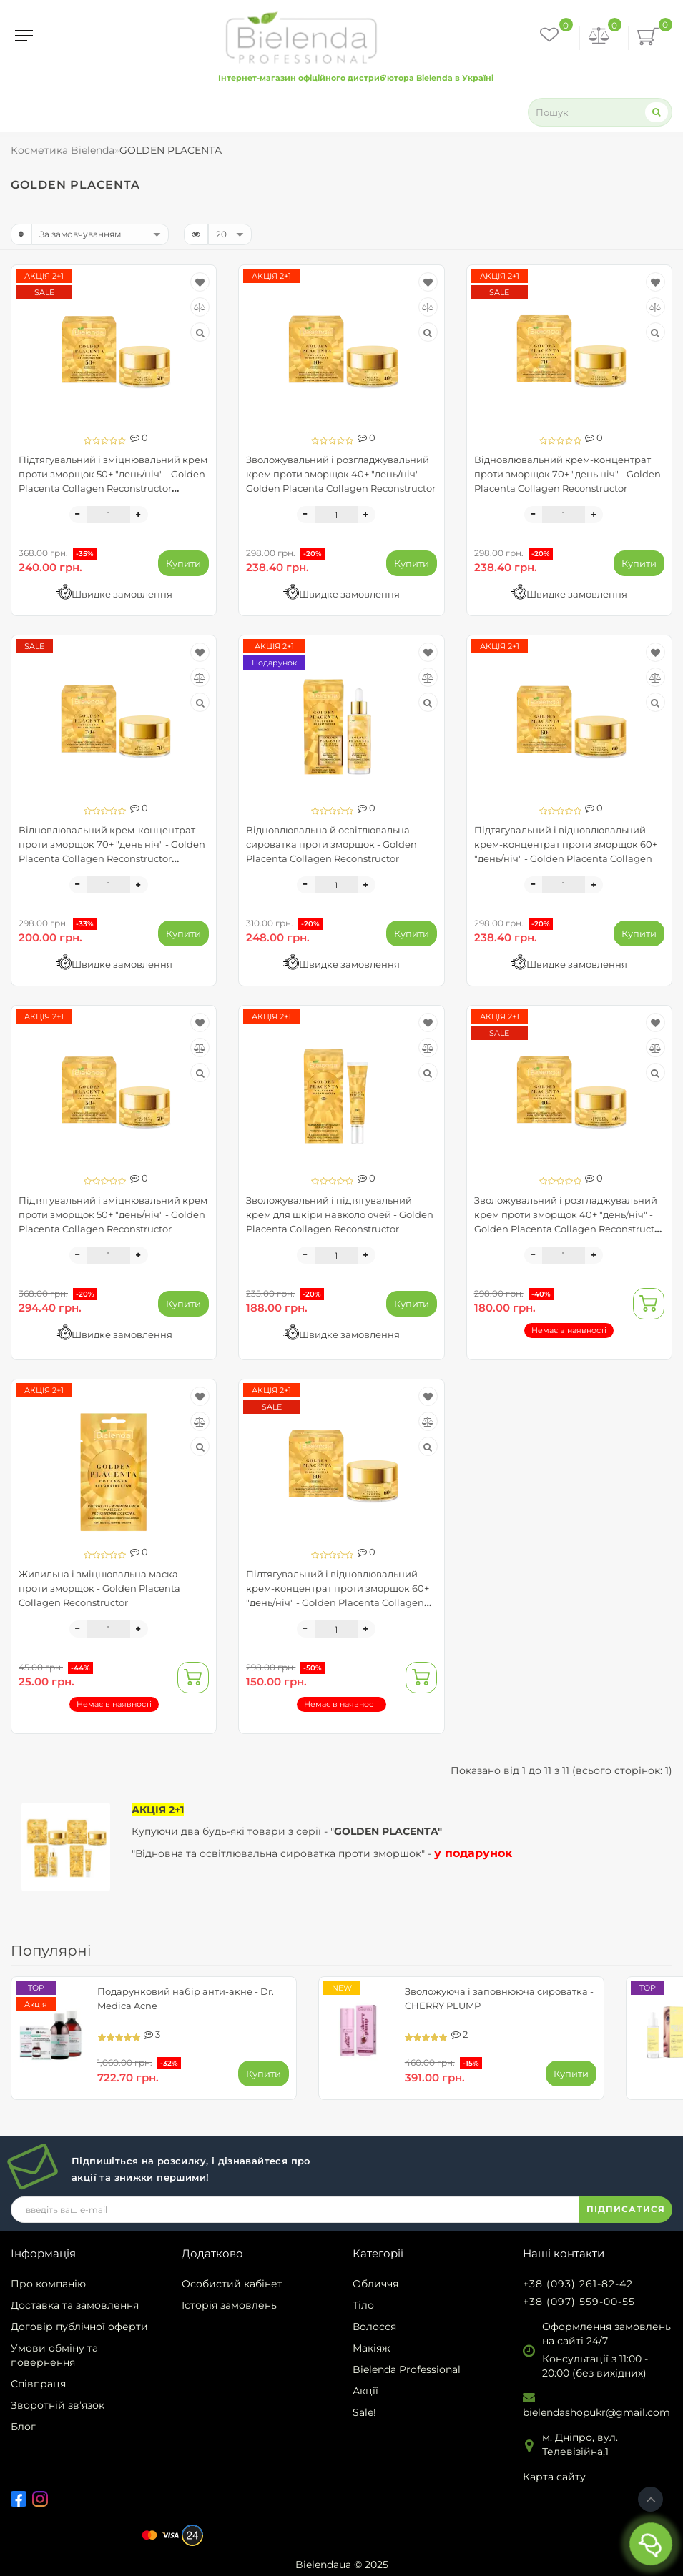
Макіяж (371, 2348)
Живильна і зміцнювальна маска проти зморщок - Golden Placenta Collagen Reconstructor (99, 1588)
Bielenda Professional (407, 2369)
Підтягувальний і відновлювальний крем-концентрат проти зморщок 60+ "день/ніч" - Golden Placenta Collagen (565, 844)
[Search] (656, 112)
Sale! (364, 2412)
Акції (365, 2390)
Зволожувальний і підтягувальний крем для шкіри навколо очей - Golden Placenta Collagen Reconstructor (339, 1214)
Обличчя (375, 2283)
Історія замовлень (229, 2305)
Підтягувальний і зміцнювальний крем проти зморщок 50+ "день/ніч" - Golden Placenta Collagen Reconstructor (113, 1214)
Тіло (363, 2305)
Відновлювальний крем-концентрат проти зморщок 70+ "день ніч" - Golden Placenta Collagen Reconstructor (567, 474)
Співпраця (38, 2383)
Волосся (374, 2326)
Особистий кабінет (232, 2283)
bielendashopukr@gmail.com (596, 2412)
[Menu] (24, 36)
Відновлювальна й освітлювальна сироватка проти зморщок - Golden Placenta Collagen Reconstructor (331, 844)
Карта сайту (554, 2476)
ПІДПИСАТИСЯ (625, 2209)
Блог (23, 2426)
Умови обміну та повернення (54, 2355)
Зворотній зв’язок (57, 2405)
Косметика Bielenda (62, 150)
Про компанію (48, 2283)
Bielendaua (323, 2564)
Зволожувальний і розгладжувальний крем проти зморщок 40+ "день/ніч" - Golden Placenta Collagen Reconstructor (341, 474)
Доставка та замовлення (75, 2305)
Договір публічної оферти (79, 2326)
